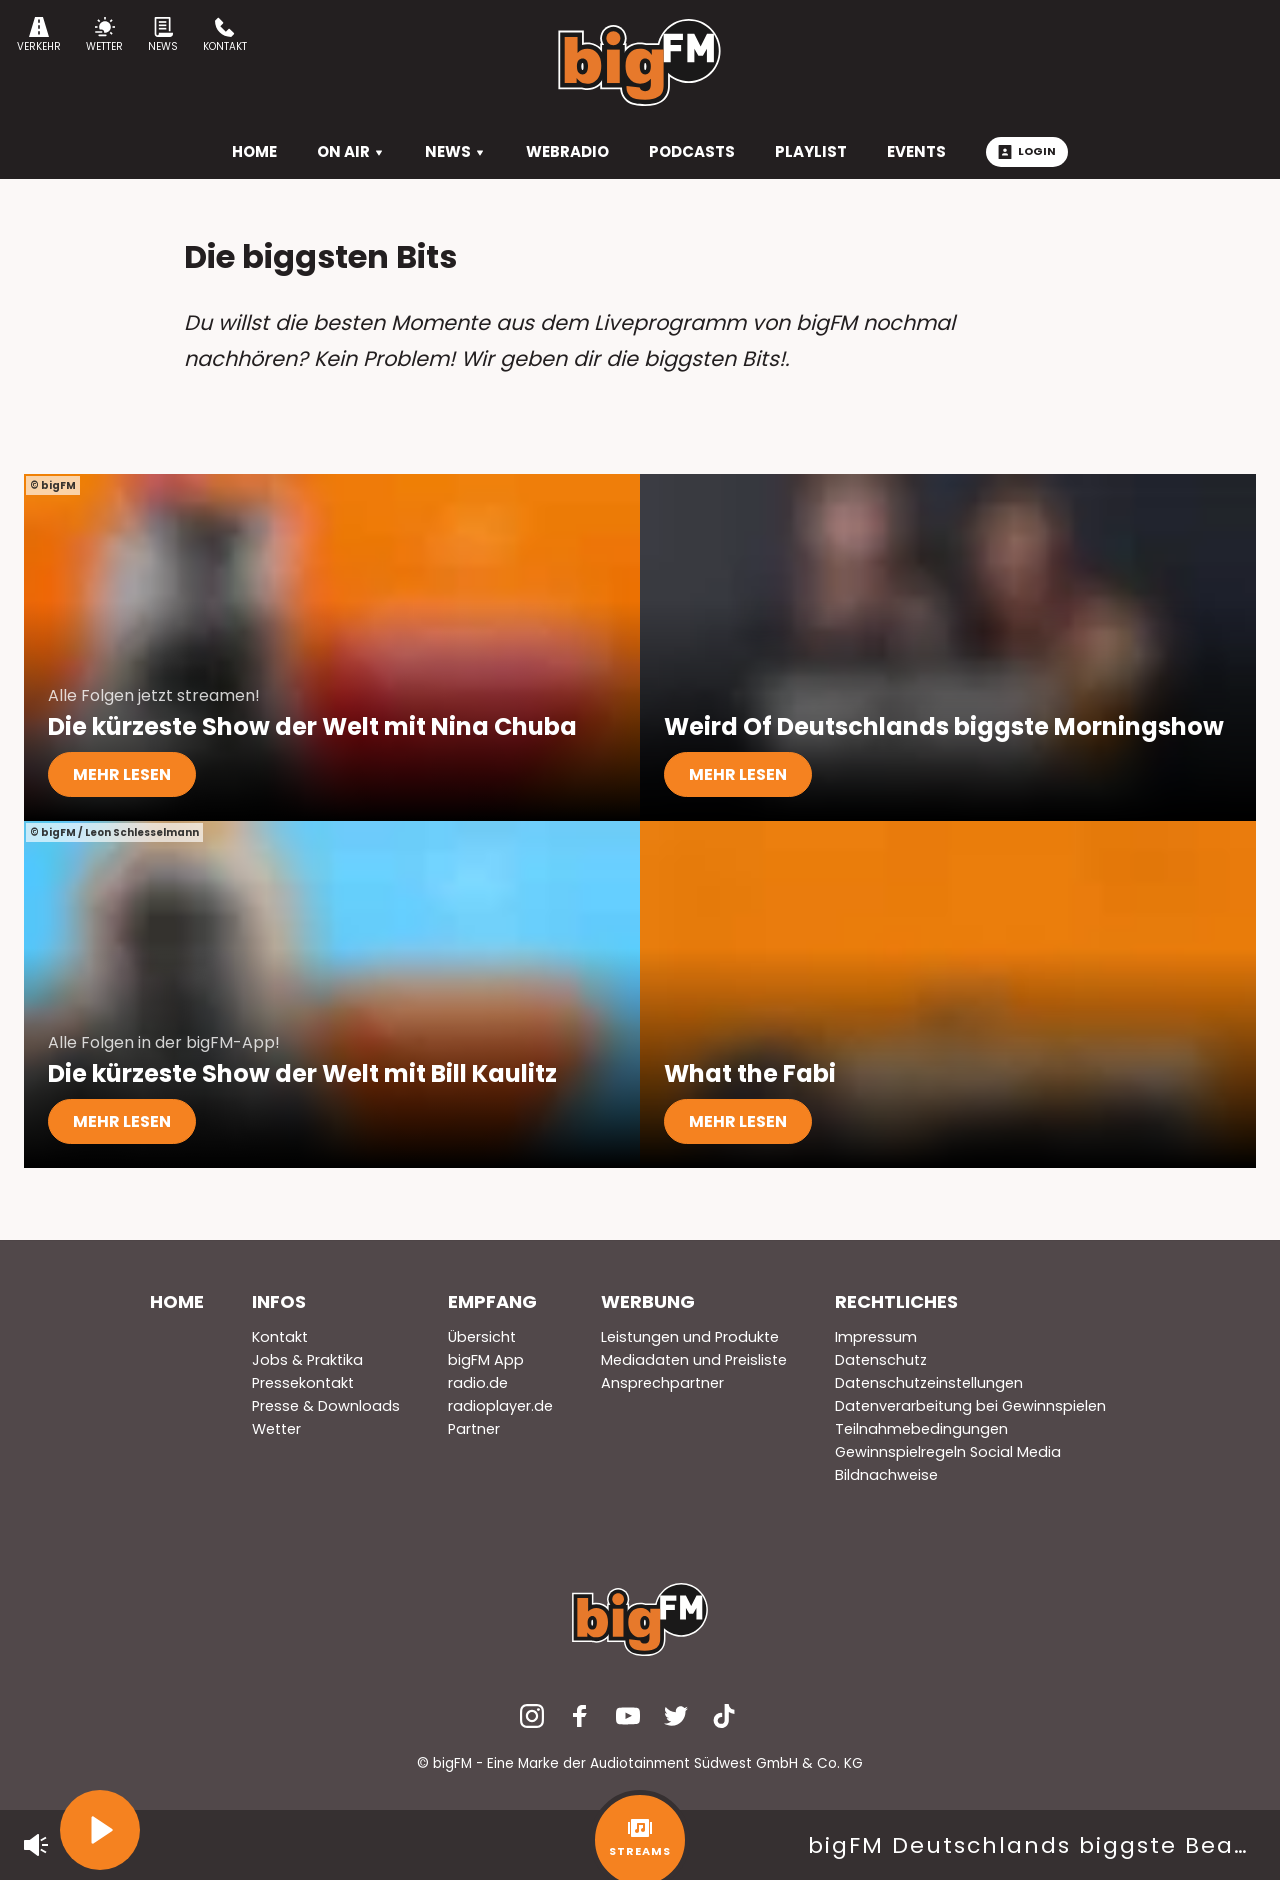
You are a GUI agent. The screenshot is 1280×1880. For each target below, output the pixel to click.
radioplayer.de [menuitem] (500, 1406)
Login (1027, 151)
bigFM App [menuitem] (486, 1360)
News (163, 35)
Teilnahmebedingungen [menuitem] (921, 1429)
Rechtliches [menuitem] (896, 1301)
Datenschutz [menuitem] (881, 1360)
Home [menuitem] (177, 1301)
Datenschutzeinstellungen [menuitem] (929, 1383)
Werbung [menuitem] (648, 1301)
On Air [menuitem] (351, 151)
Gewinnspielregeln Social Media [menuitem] (948, 1452)
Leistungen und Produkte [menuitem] (690, 1337)
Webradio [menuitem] (567, 151)
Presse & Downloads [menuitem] (326, 1406)
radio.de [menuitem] (478, 1383)
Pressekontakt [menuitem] (303, 1383)
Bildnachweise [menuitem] (886, 1475)
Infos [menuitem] (279, 1301)
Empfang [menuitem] (492, 1301)
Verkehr (39, 35)
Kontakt (225, 35)
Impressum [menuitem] (876, 1337)
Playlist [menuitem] (811, 151)
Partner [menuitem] (474, 1429)
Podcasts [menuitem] (692, 151)
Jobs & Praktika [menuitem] (307, 1360)
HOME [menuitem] (254, 151)
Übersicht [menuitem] (482, 1337)
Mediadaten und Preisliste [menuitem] (694, 1360)
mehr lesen (122, 774)
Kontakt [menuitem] (280, 1337)
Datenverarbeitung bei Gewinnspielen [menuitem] (970, 1406)
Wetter (104, 35)
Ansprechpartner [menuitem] (662, 1383)
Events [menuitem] (916, 151)
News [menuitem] (455, 151)
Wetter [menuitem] (276, 1429)
